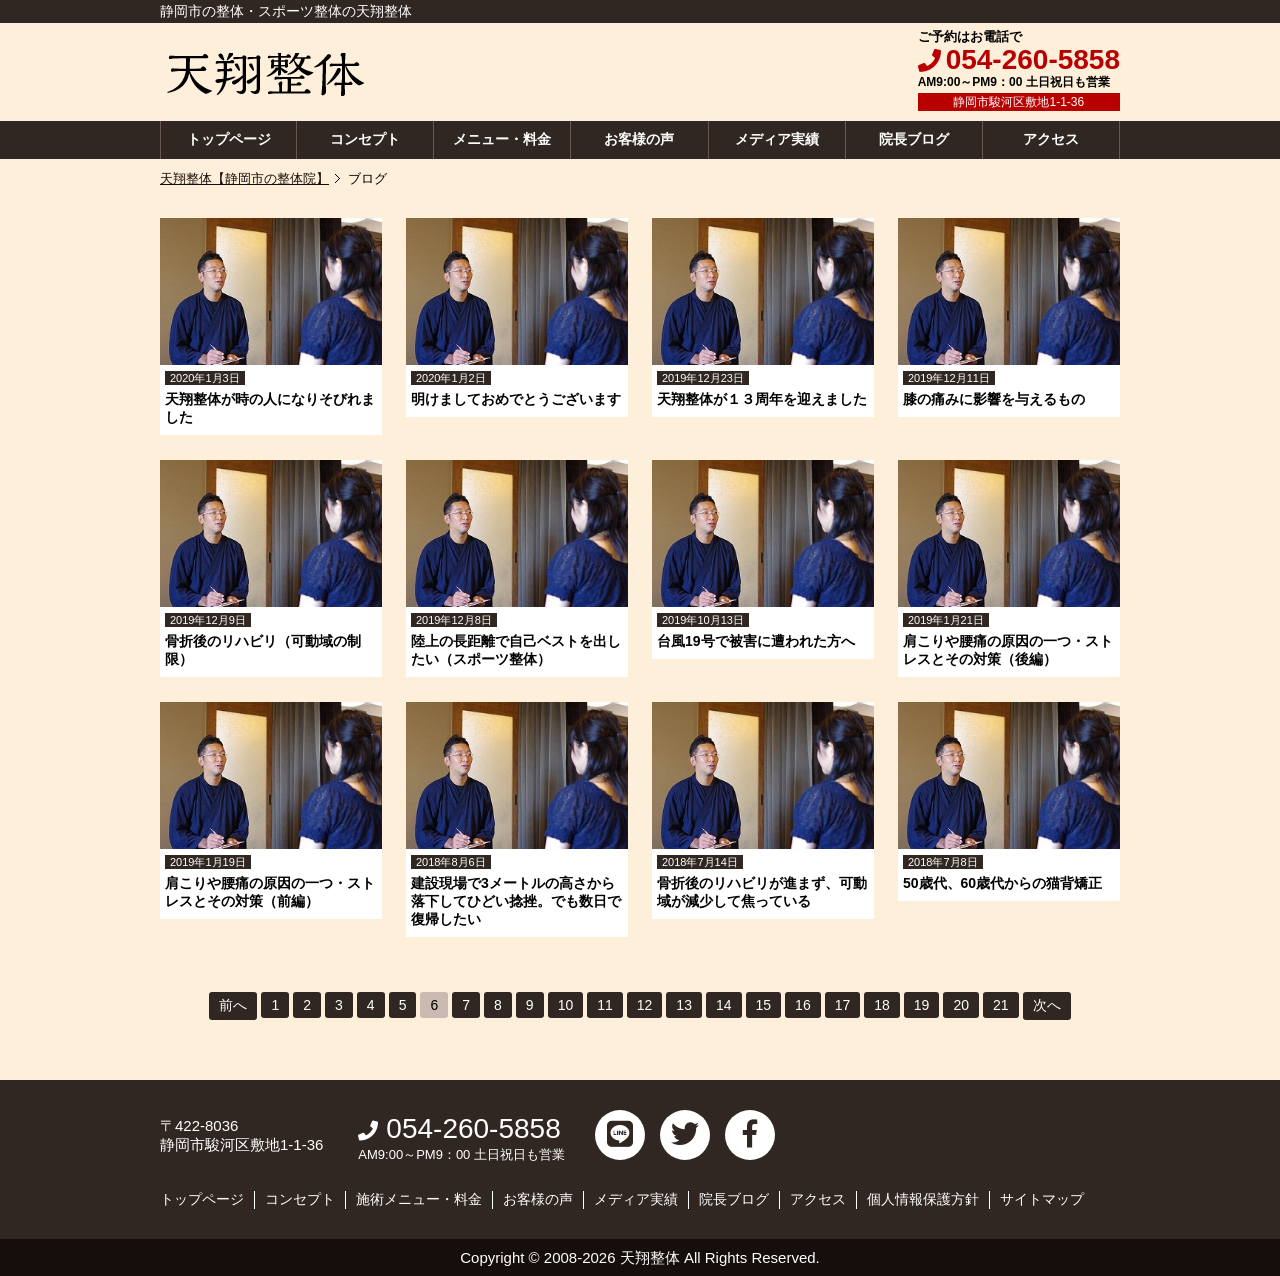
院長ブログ (914, 139)
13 (684, 1005)
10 (566, 1005)
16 (803, 1005)
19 (922, 1005)
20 (961, 1005)
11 (605, 1005)
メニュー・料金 (502, 139)
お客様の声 (639, 139)
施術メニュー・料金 (419, 1199)
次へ (1047, 1005)
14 (724, 1005)
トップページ (229, 139)
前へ (233, 1005)
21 (1001, 1005)
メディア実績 (777, 139)
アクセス (1051, 139)
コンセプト (365, 139)
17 (843, 1005)
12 (645, 1005)
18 (882, 1005)
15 (764, 1005)
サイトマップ (1042, 1199)
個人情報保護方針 (923, 1199)
